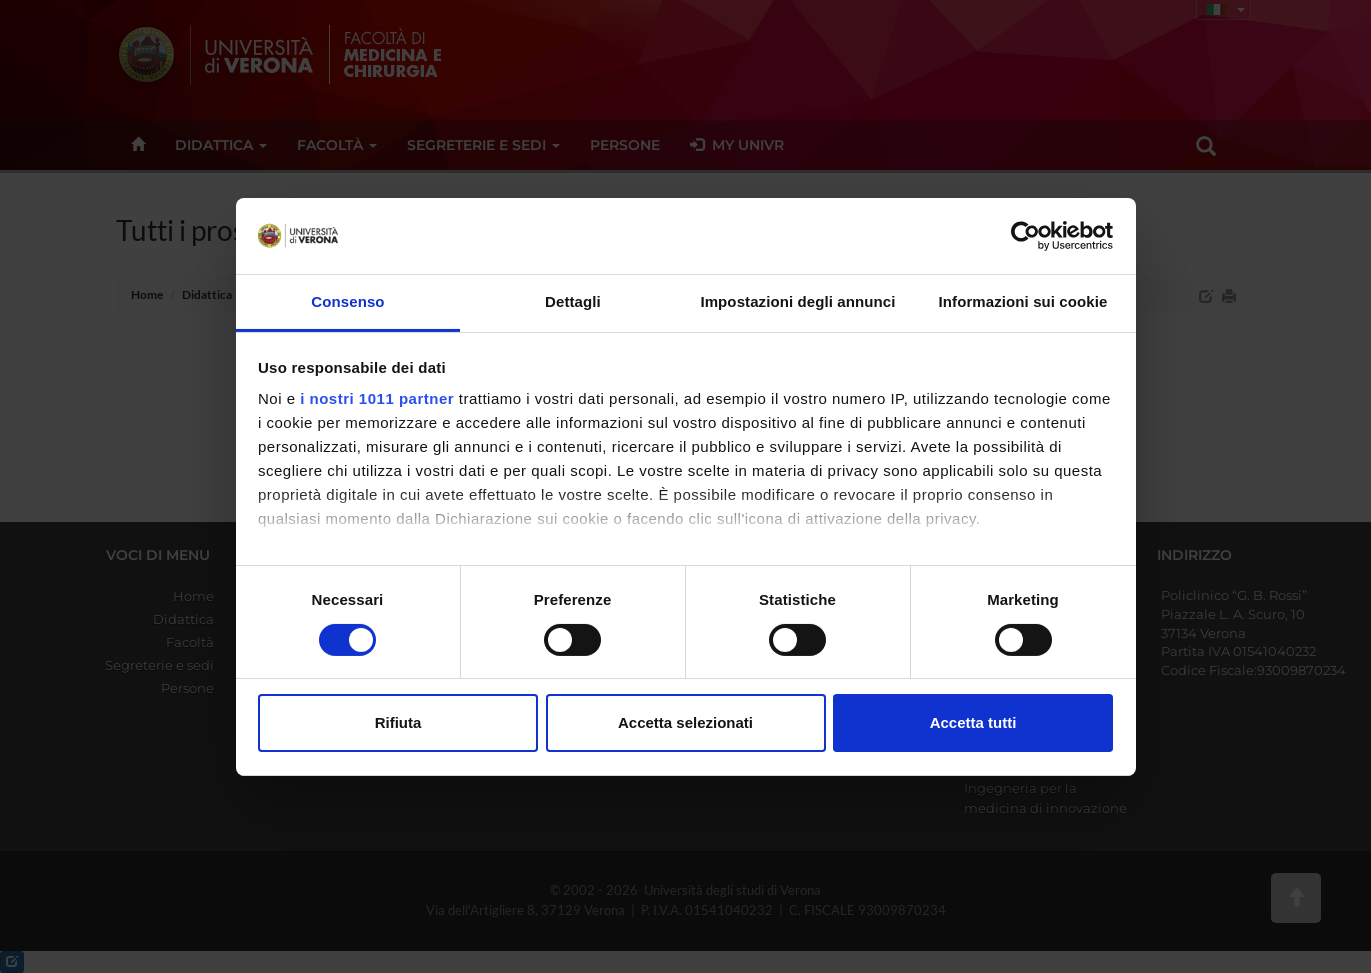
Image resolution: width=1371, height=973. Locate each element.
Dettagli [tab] (573, 301)
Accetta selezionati (685, 722)
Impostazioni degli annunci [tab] (797, 301)
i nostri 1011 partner (377, 398)
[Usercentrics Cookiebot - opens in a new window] (1025, 236)
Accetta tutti (973, 722)
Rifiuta (398, 722)
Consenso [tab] (347, 301)
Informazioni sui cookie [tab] (1023, 301)
